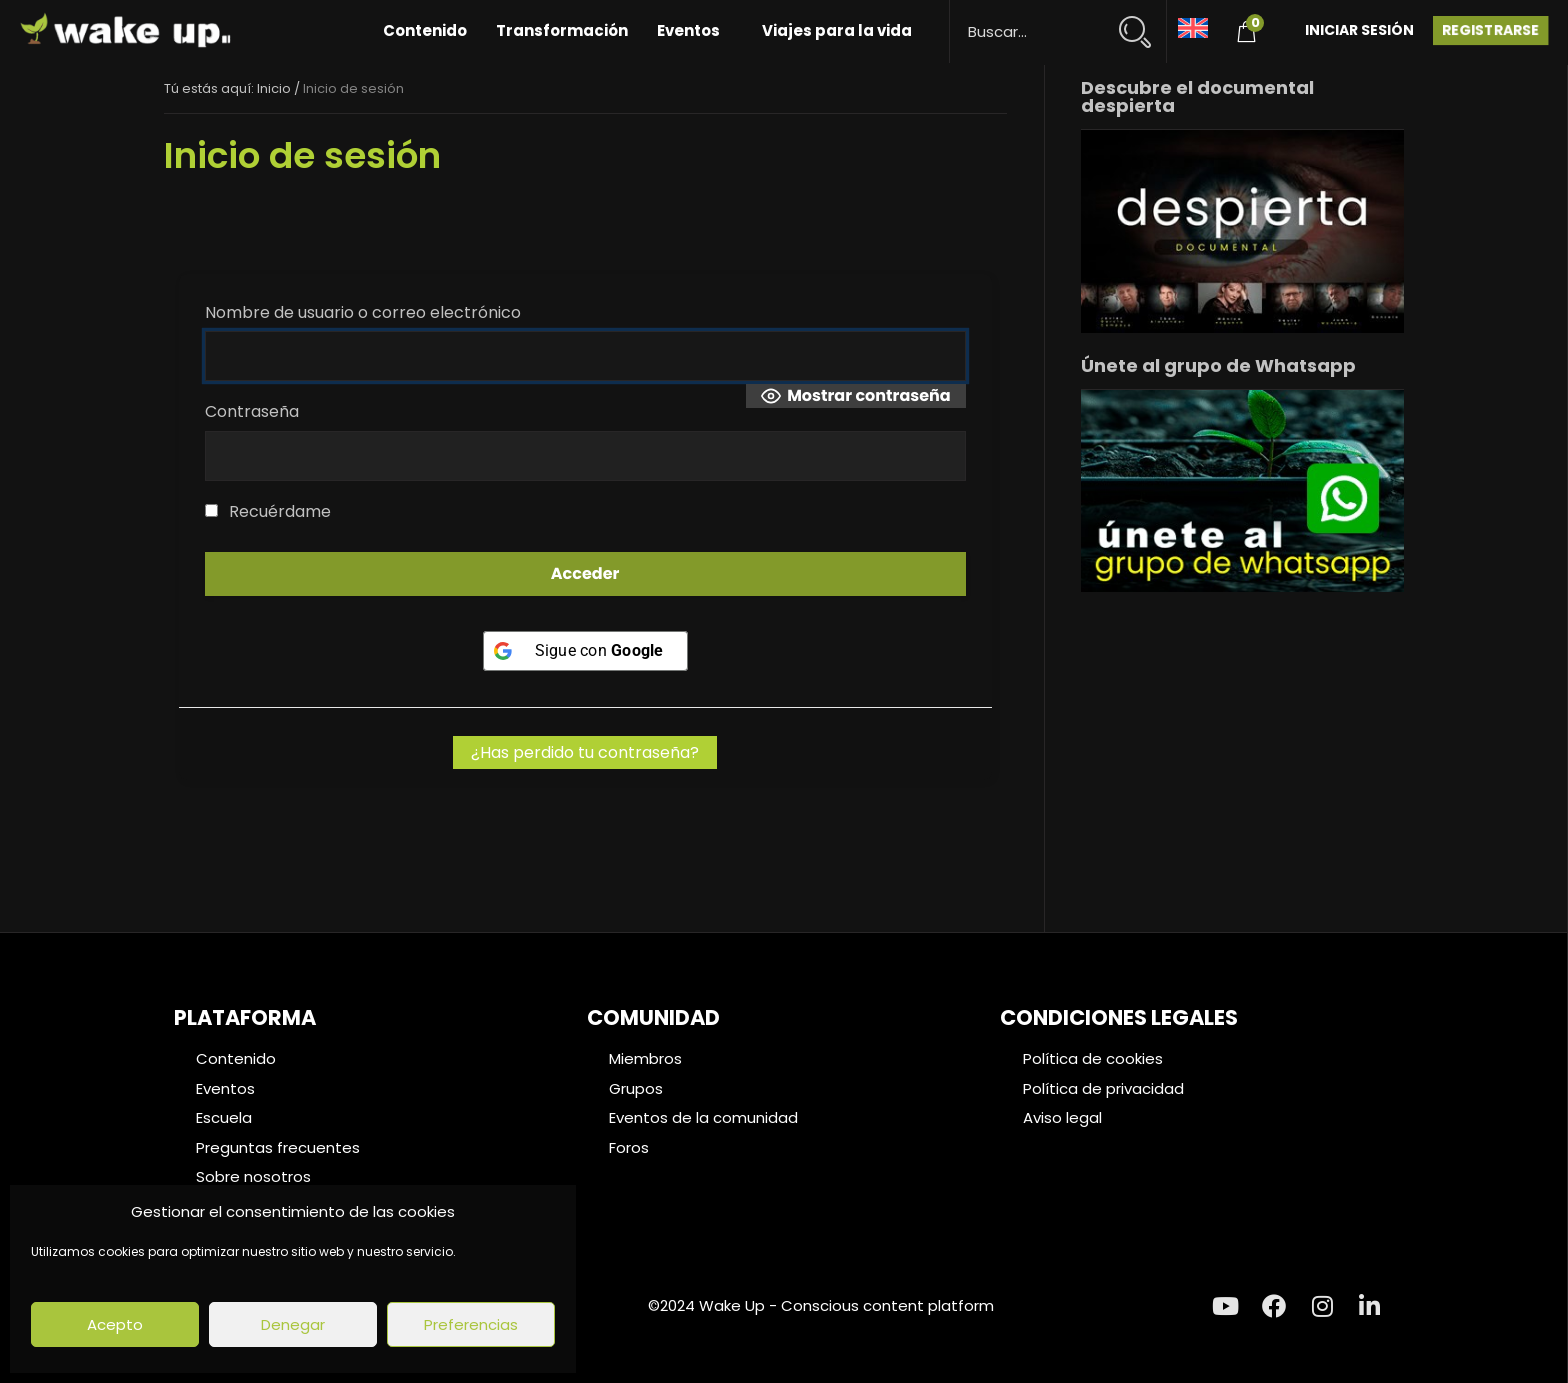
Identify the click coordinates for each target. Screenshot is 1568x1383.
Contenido (425, 30)
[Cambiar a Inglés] (1193, 26)
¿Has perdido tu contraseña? (585, 752)
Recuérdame (268, 511)
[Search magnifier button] (1143, 22)
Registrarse (1490, 30)
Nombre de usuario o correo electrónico (363, 312)
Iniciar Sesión (1359, 30)
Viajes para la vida (837, 30)
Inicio (274, 88)
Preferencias (471, 1324)
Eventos (688, 30)
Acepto (115, 1324)
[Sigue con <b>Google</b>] (585, 651)
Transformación (562, 30)
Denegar (293, 1324)
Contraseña (252, 411)
